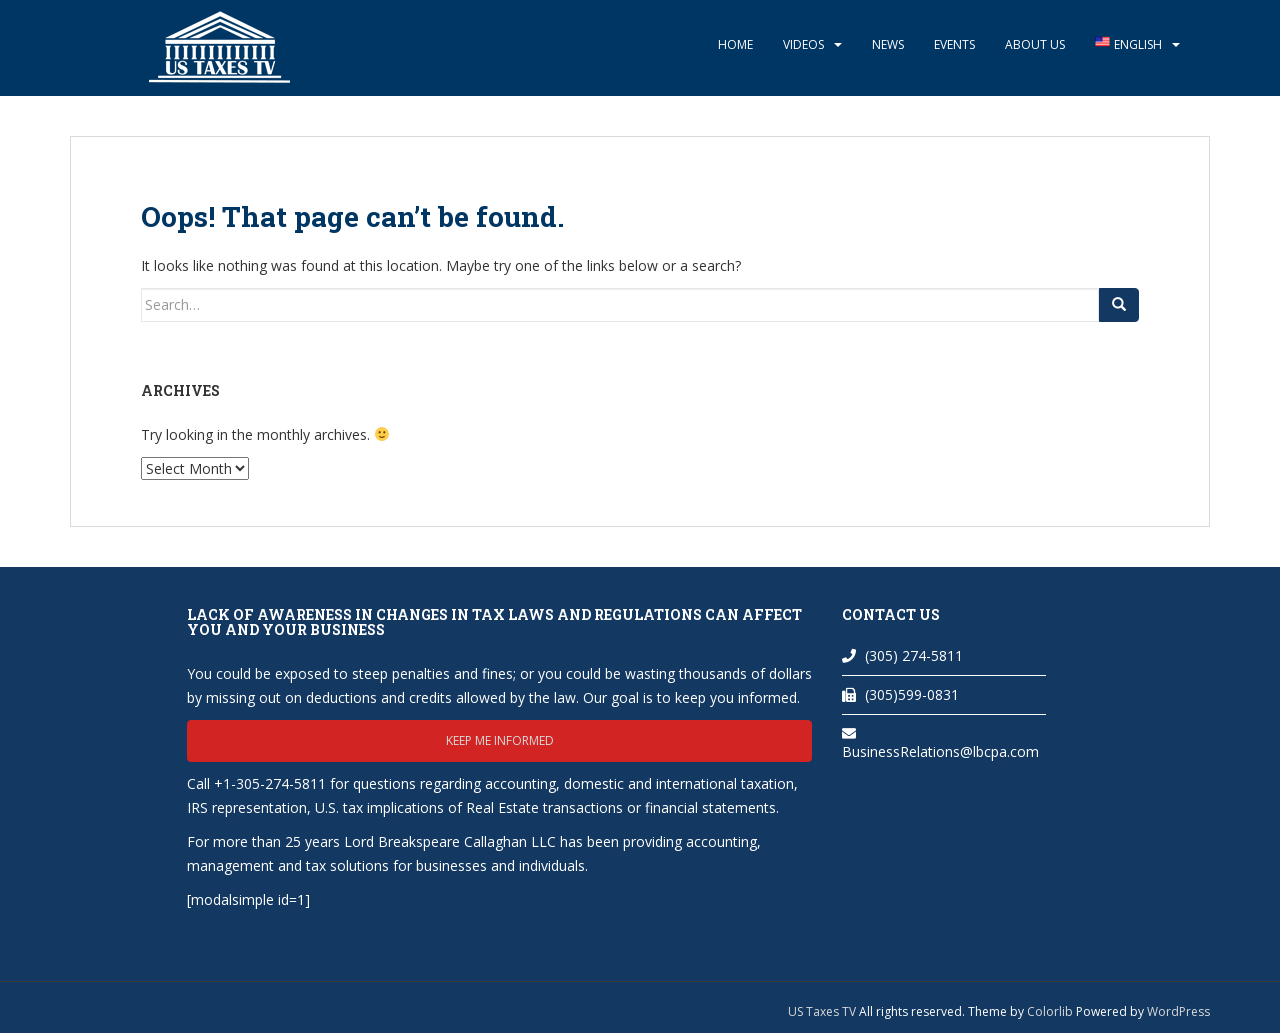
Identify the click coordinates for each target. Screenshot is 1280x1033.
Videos (803, 44)
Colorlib (1050, 1011)
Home (735, 44)
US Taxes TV (823, 1011)
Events (954, 44)
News (888, 44)
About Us (1035, 44)
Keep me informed (500, 740)
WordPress (1178, 1011)
